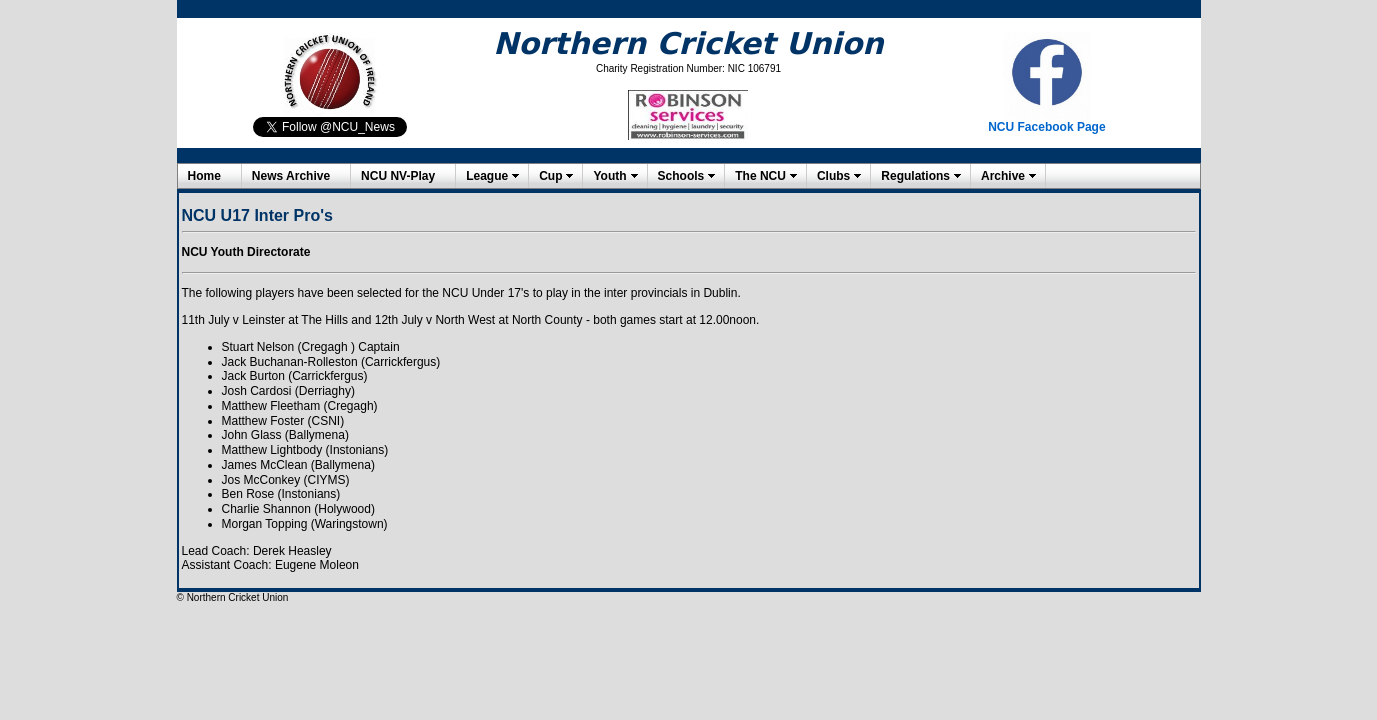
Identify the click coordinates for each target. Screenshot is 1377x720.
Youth (609, 176)
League (487, 176)
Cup (550, 176)
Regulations (915, 176)
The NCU (760, 176)
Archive (1003, 176)
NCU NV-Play (398, 176)
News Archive (291, 176)
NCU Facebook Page (1046, 127)
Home (204, 176)
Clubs (833, 176)
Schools (681, 176)
